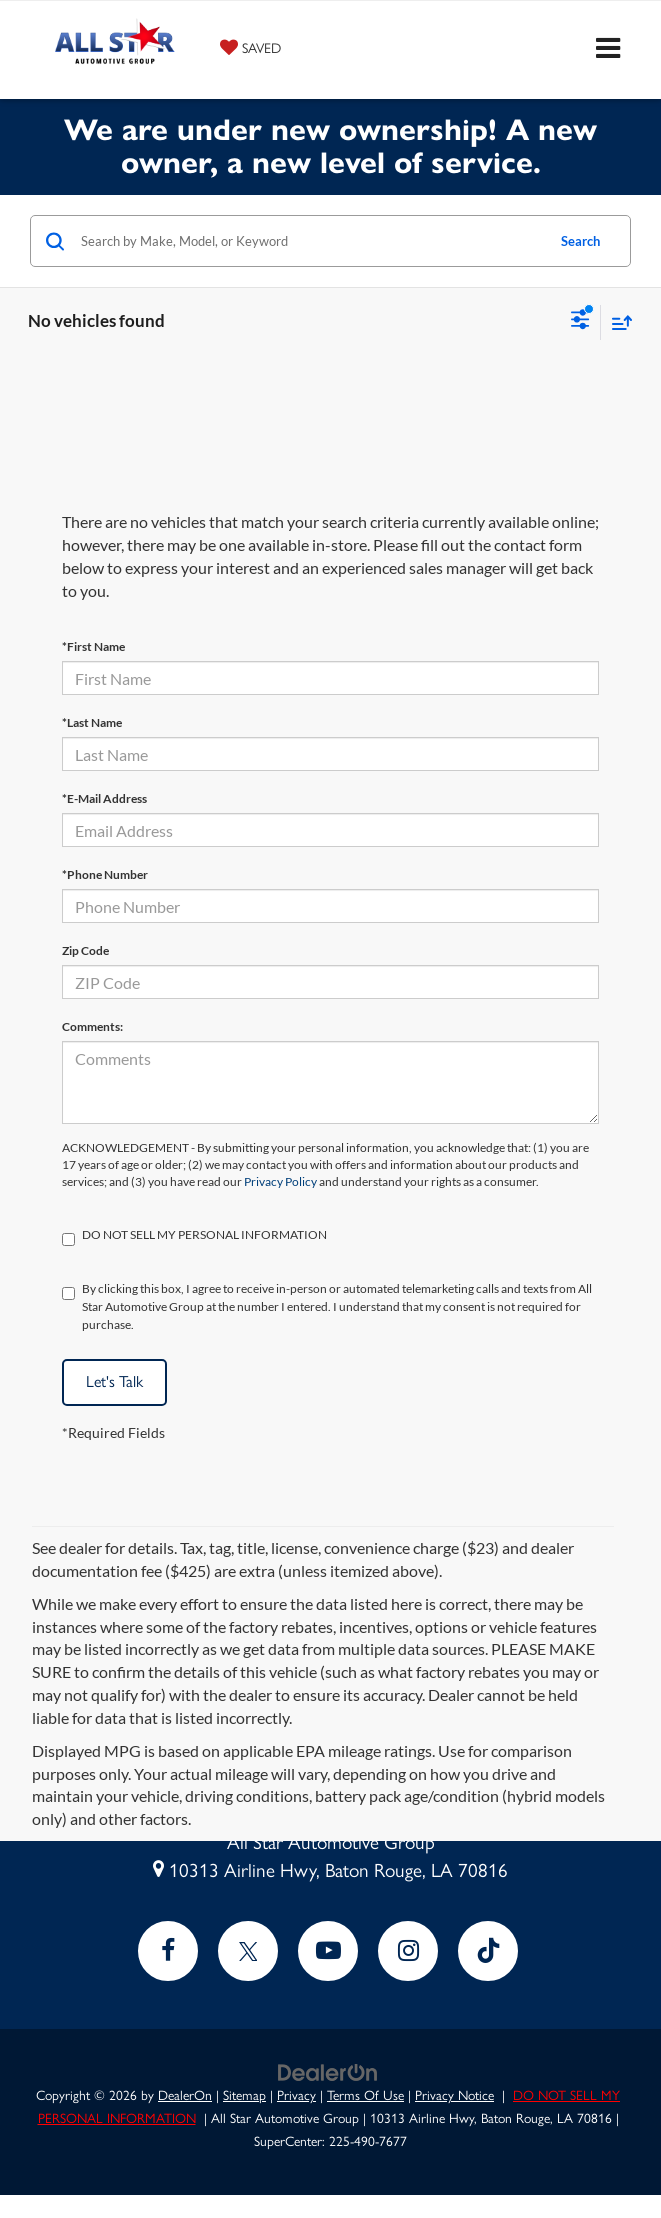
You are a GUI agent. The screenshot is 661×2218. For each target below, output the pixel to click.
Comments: (92, 1026)
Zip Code (85, 950)
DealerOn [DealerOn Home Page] (185, 2095)
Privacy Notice (454, 2095)
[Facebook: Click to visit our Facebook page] (168, 1951)
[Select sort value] (617, 322)
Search (580, 241)
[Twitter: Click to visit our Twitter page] (248, 1951)
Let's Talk (114, 1381)
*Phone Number (105, 874)
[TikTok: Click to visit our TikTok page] (488, 1951)
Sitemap (244, 2095)
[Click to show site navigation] (608, 50)
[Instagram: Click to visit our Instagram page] (408, 1951)
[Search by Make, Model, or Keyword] (310, 241)
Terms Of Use (365, 2095)
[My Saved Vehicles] (250, 47)
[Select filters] (580, 322)
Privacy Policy (280, 1181)
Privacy (296, 2095)
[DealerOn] (328, 2071)
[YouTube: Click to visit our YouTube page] (328, 1951)
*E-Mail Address (104, 798)
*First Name (93, 646)
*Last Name (92, 722)
